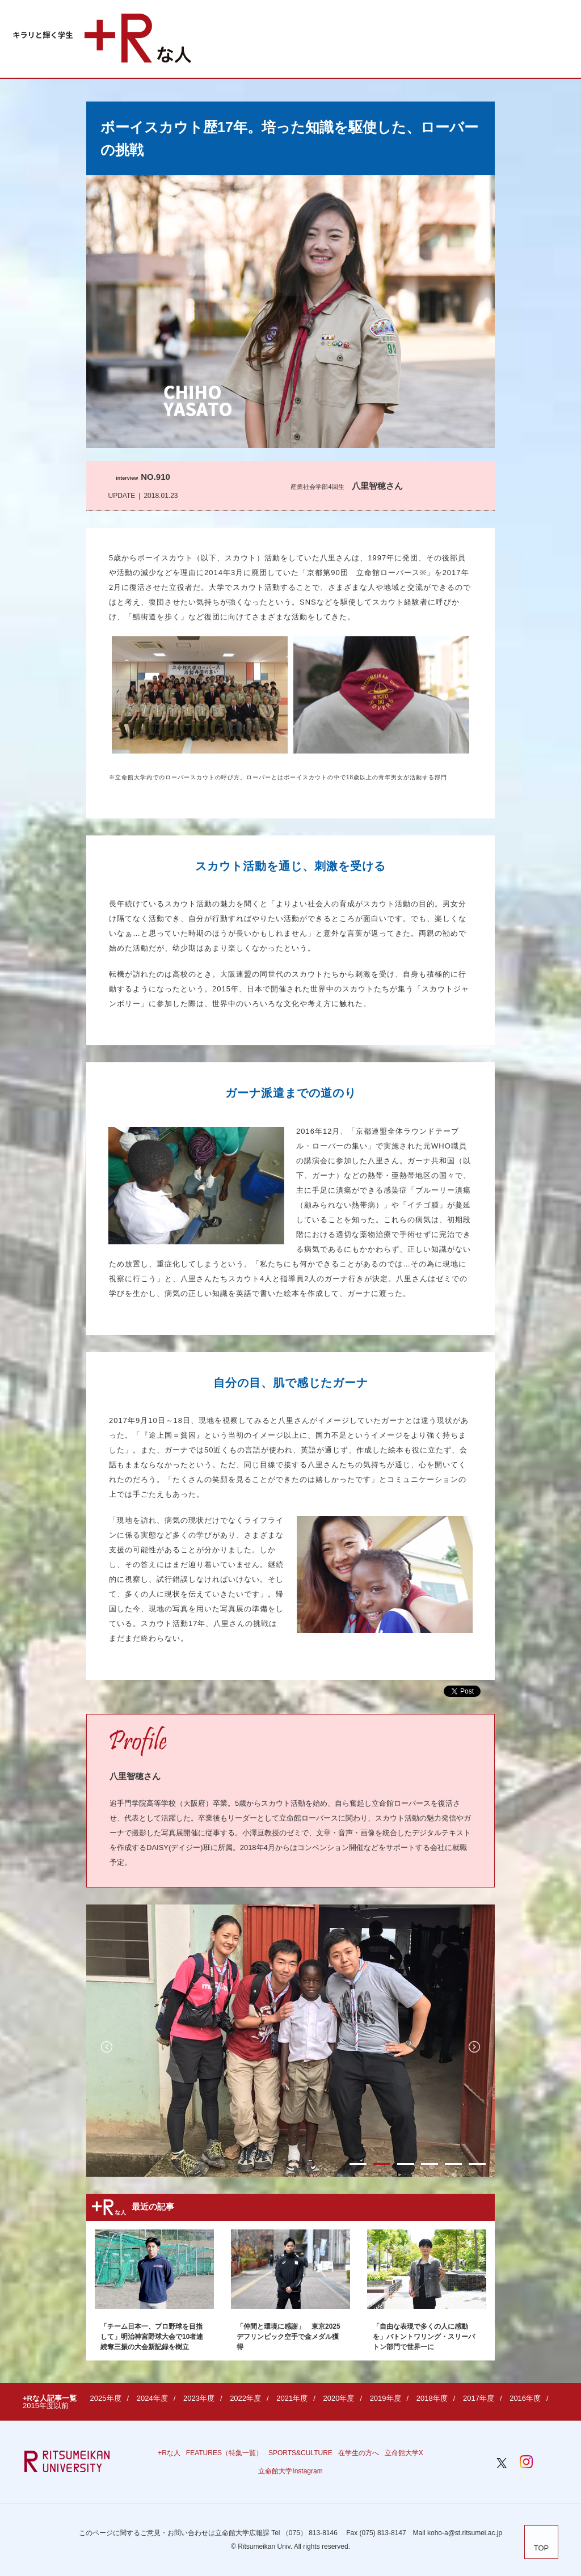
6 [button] (477, 2164)
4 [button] (429, 2164)
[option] (290, 2040)
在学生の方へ (358, 2453)
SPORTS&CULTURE (300, 2453)
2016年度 (525, 2398)
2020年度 (338, 2398)
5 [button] (453, 2164)
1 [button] (358, 2164)
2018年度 (432, 2398)
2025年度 (105, 2398)
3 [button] (406, 2164)
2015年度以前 (46, 2405)
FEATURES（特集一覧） (224, 2453)
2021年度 (292, 2398)
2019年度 (385, 2398)
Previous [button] (107, 2047)
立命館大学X (404, 2453)
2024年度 (152, 2398)
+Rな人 (169, 2453)
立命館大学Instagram (290, 2471)
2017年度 (478, 2398)
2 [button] (382, 2164)
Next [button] (474, 2047)
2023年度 (198, 2398)
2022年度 (245, 2398)
